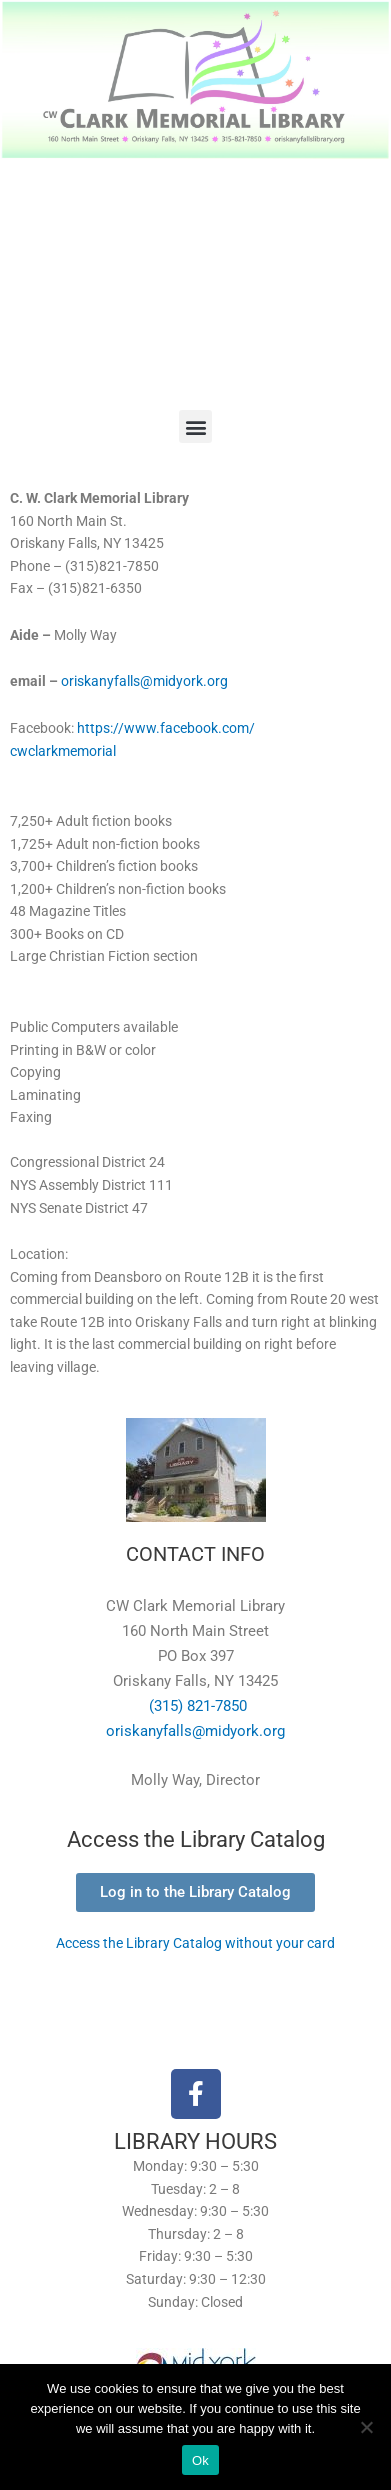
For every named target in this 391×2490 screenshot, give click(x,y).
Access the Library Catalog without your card (195, 1943)
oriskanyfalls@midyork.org (144, 681)
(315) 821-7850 (196, 1706)
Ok (200, 2460)
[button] (195, 426)
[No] (366, 2427)
